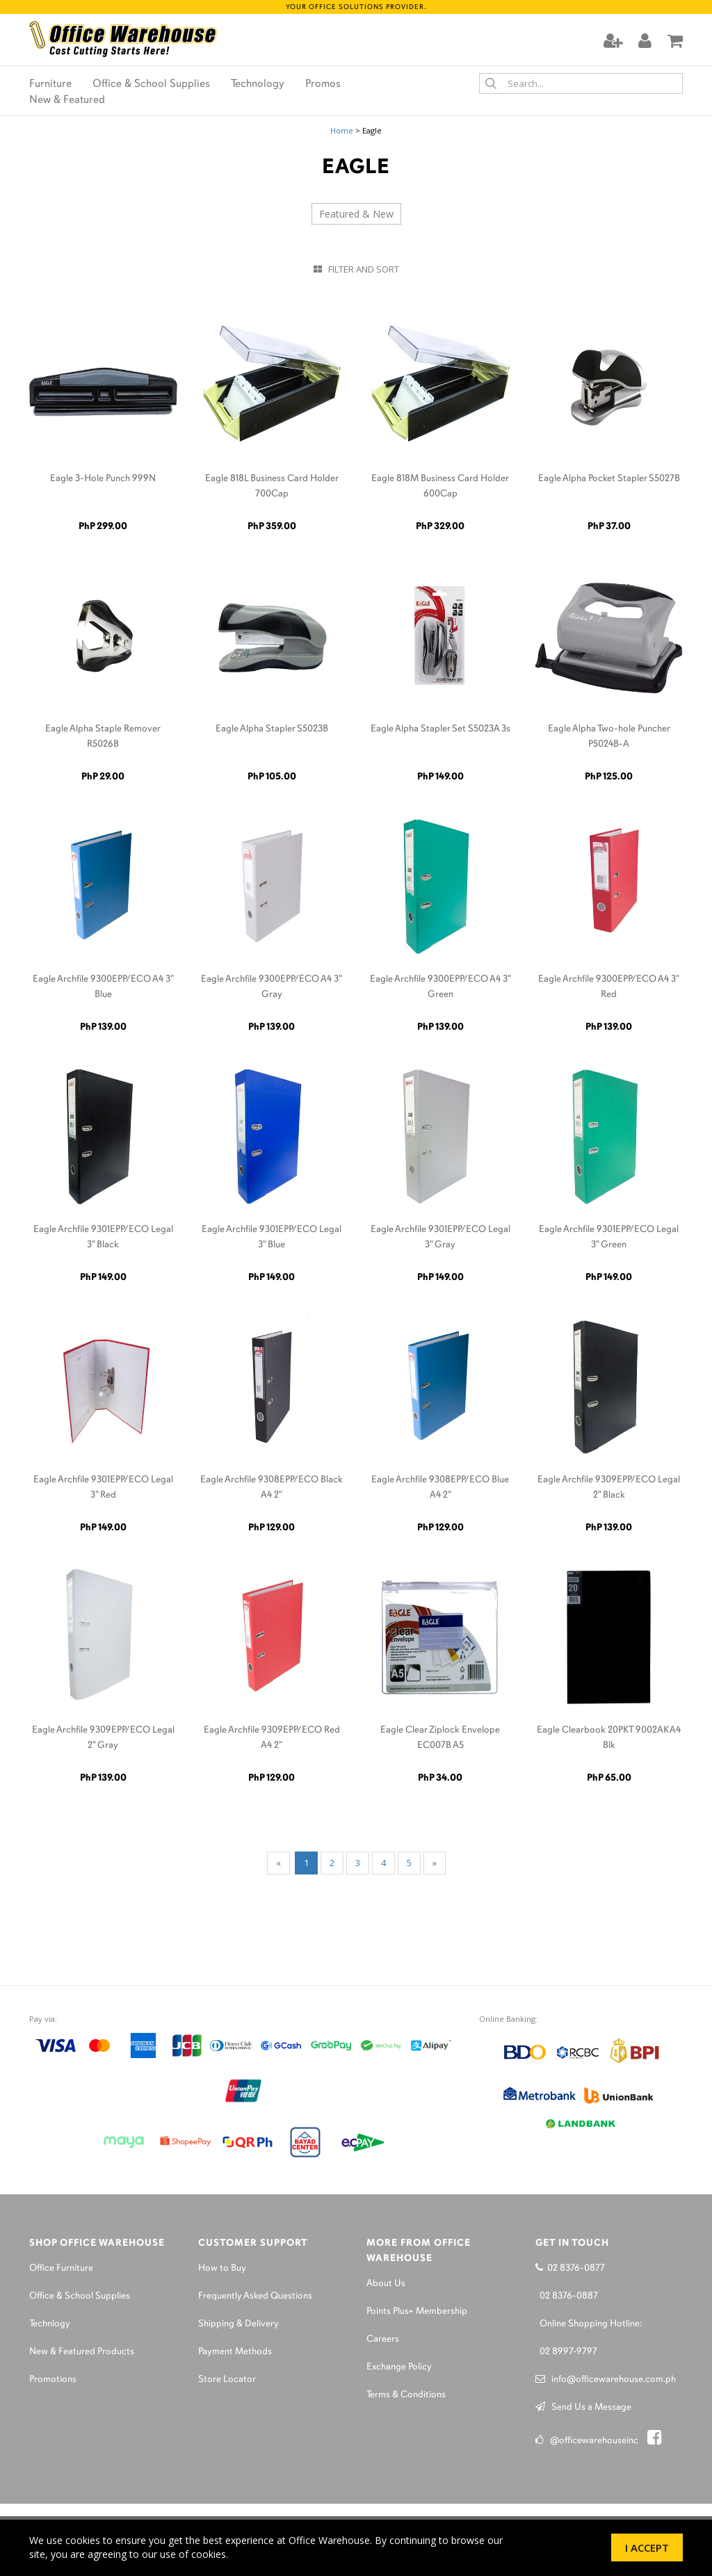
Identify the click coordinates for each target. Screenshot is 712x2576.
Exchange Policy (399, 2367)
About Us (385, 2283)
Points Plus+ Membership (416, 2311)
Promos (323, 84)
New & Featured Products (81, 2352)
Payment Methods (235, 2352)
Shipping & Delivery (238, 2324)
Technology (257, 84)
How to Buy (222, 2268)
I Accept (647, 2547)
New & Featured (67, 100)
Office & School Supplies (151, 84)
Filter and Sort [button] (356, 269)
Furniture (50, 84)
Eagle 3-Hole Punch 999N (103, 478)
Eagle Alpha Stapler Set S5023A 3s (440, 729)
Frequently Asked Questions (255, 2296)
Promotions (52, 2379)
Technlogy (49, 2324)
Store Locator (227, 2379)
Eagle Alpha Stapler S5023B (272, 729)
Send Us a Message (583, 2407)
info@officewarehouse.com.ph (605, 2379)
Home (341, 130)
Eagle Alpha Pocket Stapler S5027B (609, 478)
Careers (382, 2339)
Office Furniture (61, 2268)
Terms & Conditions (406, 2395)
